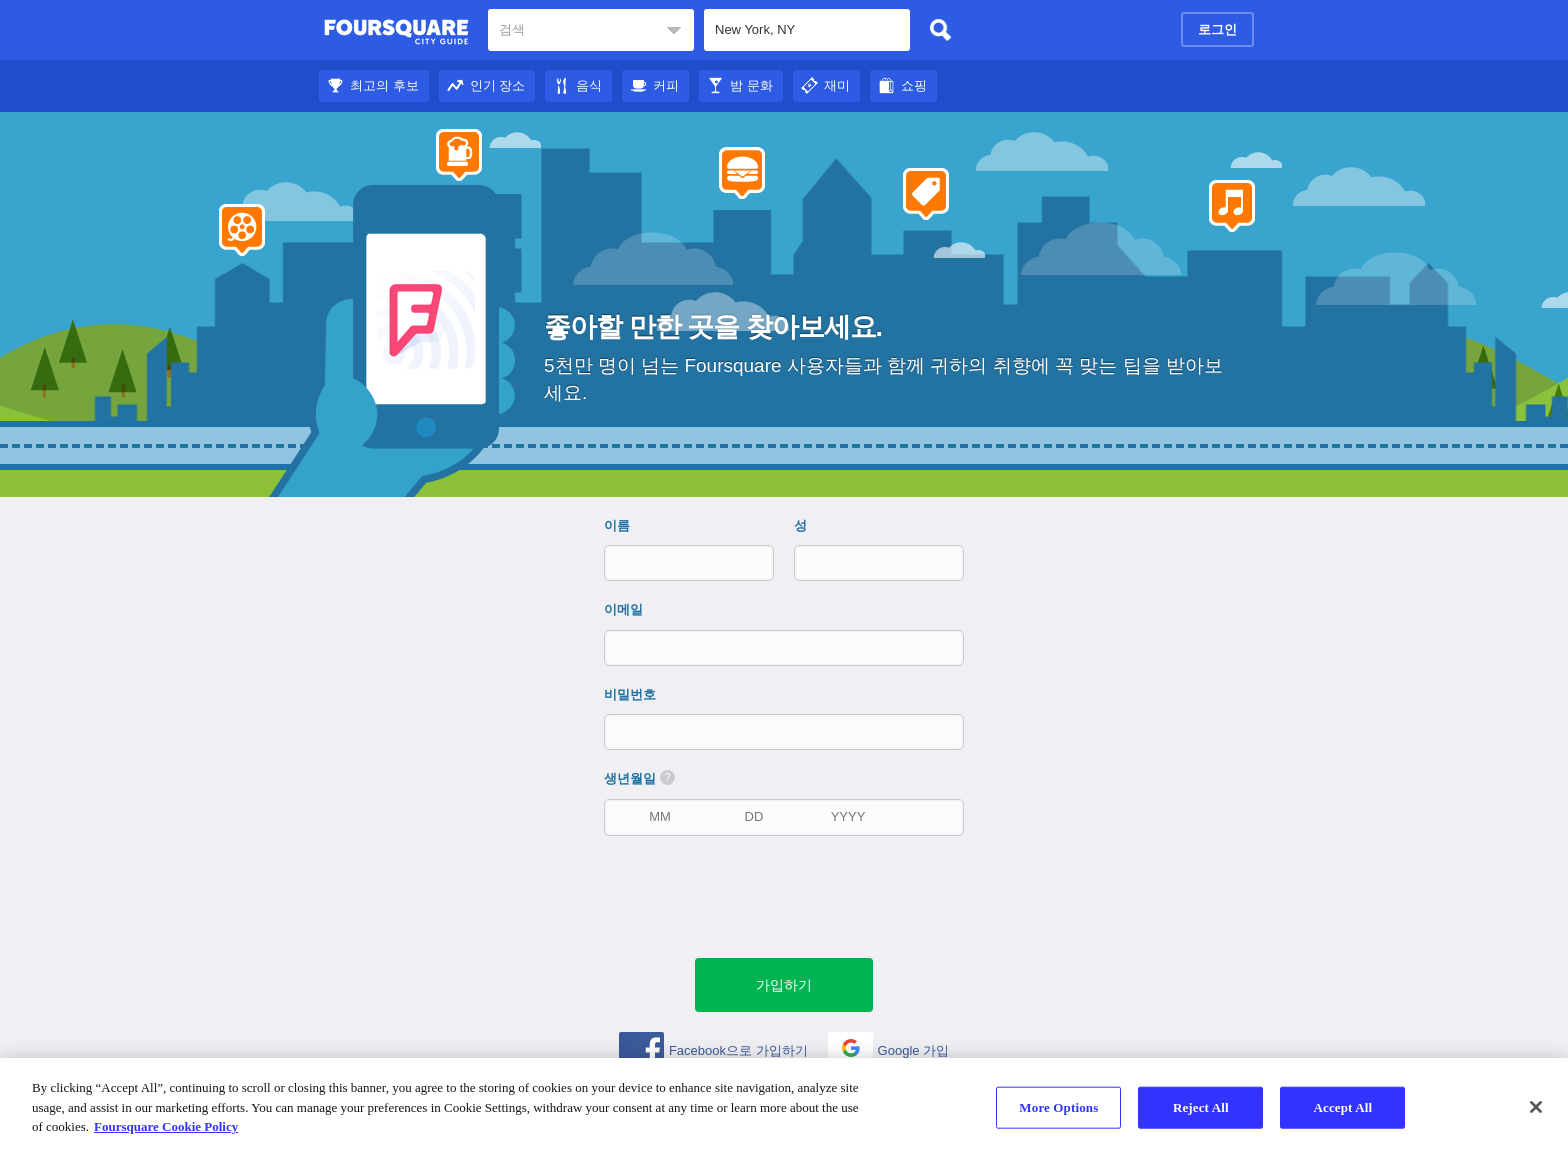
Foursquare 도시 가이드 (396, 32)
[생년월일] (660, 816)
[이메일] (786, 647)
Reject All (1201, 1107)
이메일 (623, 609)
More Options (1058, 1107)
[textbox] (591, 30)
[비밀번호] (786, 731)
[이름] (672, 562)
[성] (862, 562)
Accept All (1342, 1107)
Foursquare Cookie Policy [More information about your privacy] (166, 1126)
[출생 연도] (848, 816)
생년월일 (639, 778)
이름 (617, 525)
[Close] (1536, 1107)
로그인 (1217, 29)
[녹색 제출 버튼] (784, 985)
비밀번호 (630, 694)
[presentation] (794, 895)
